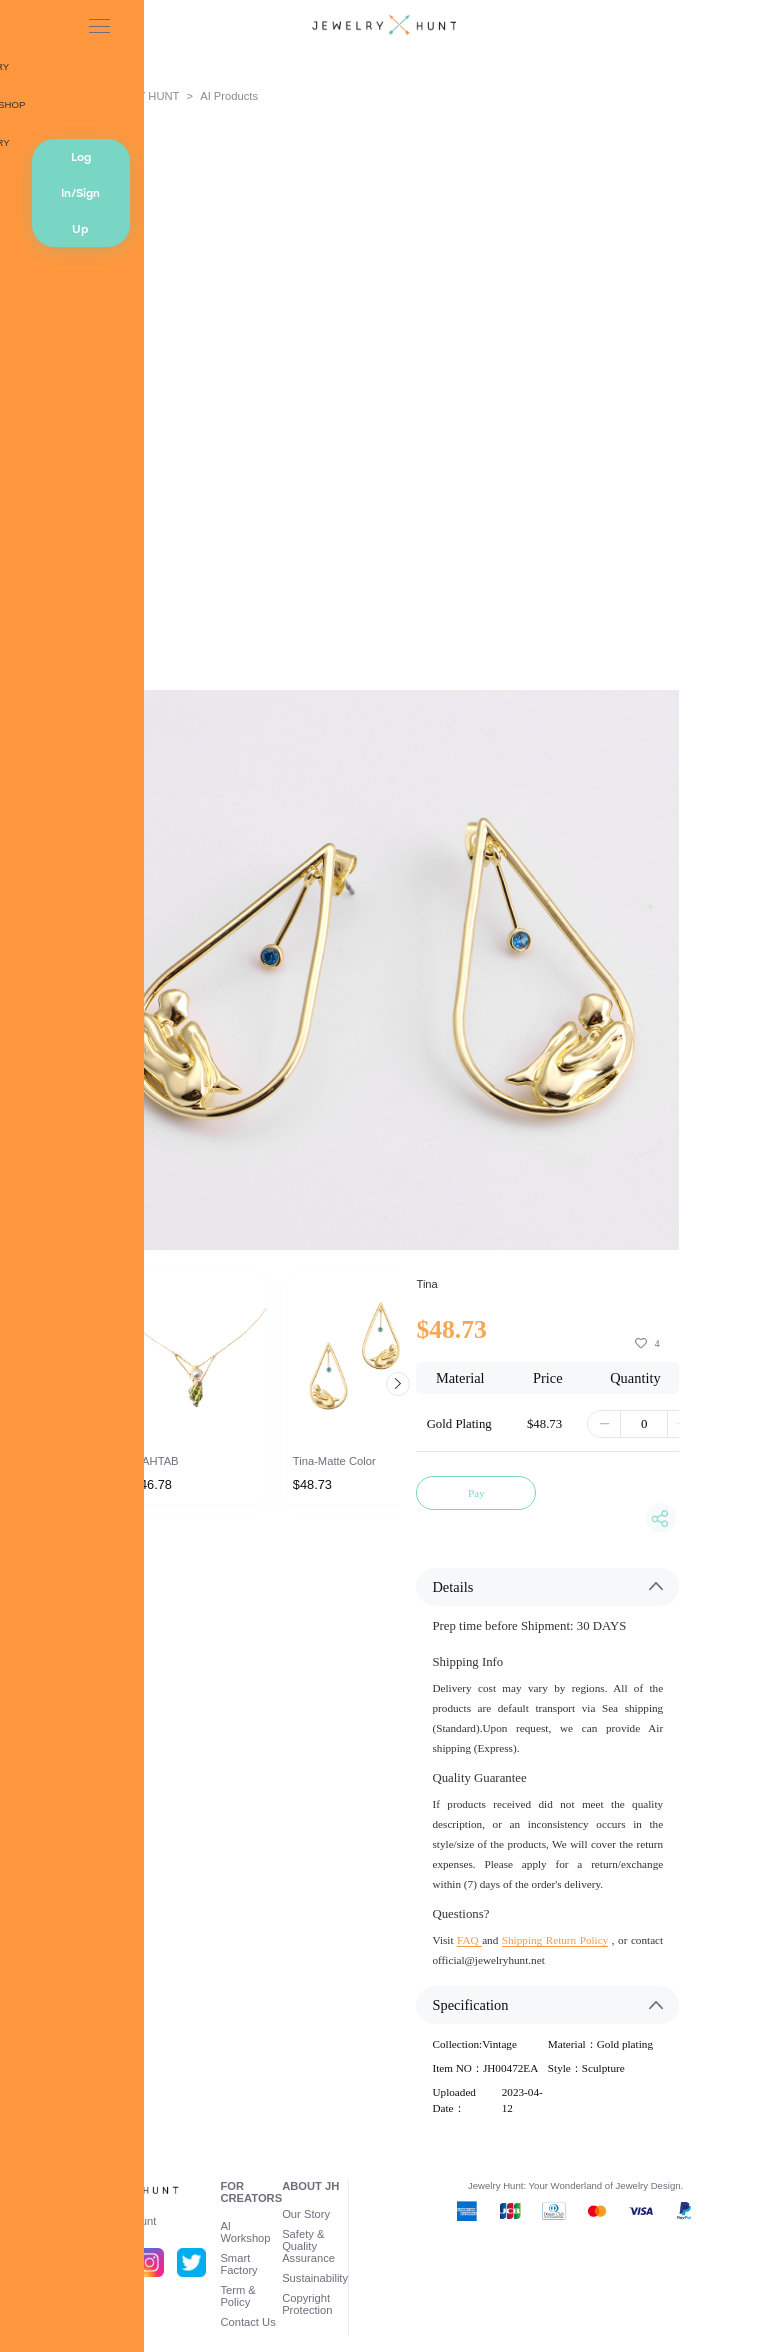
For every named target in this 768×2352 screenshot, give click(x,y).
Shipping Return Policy (555, 1940)
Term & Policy (237, 2296)
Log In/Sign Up (80, 193)
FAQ (469, 1940)
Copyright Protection (307, 2304)
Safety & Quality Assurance (308, 2246)
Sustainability (315, 2278)
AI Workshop (245, 2232)
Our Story (306, 2214)
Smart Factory (238, 2264)
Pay (476, 1493)
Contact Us (247, 2322)
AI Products (229, 96)
